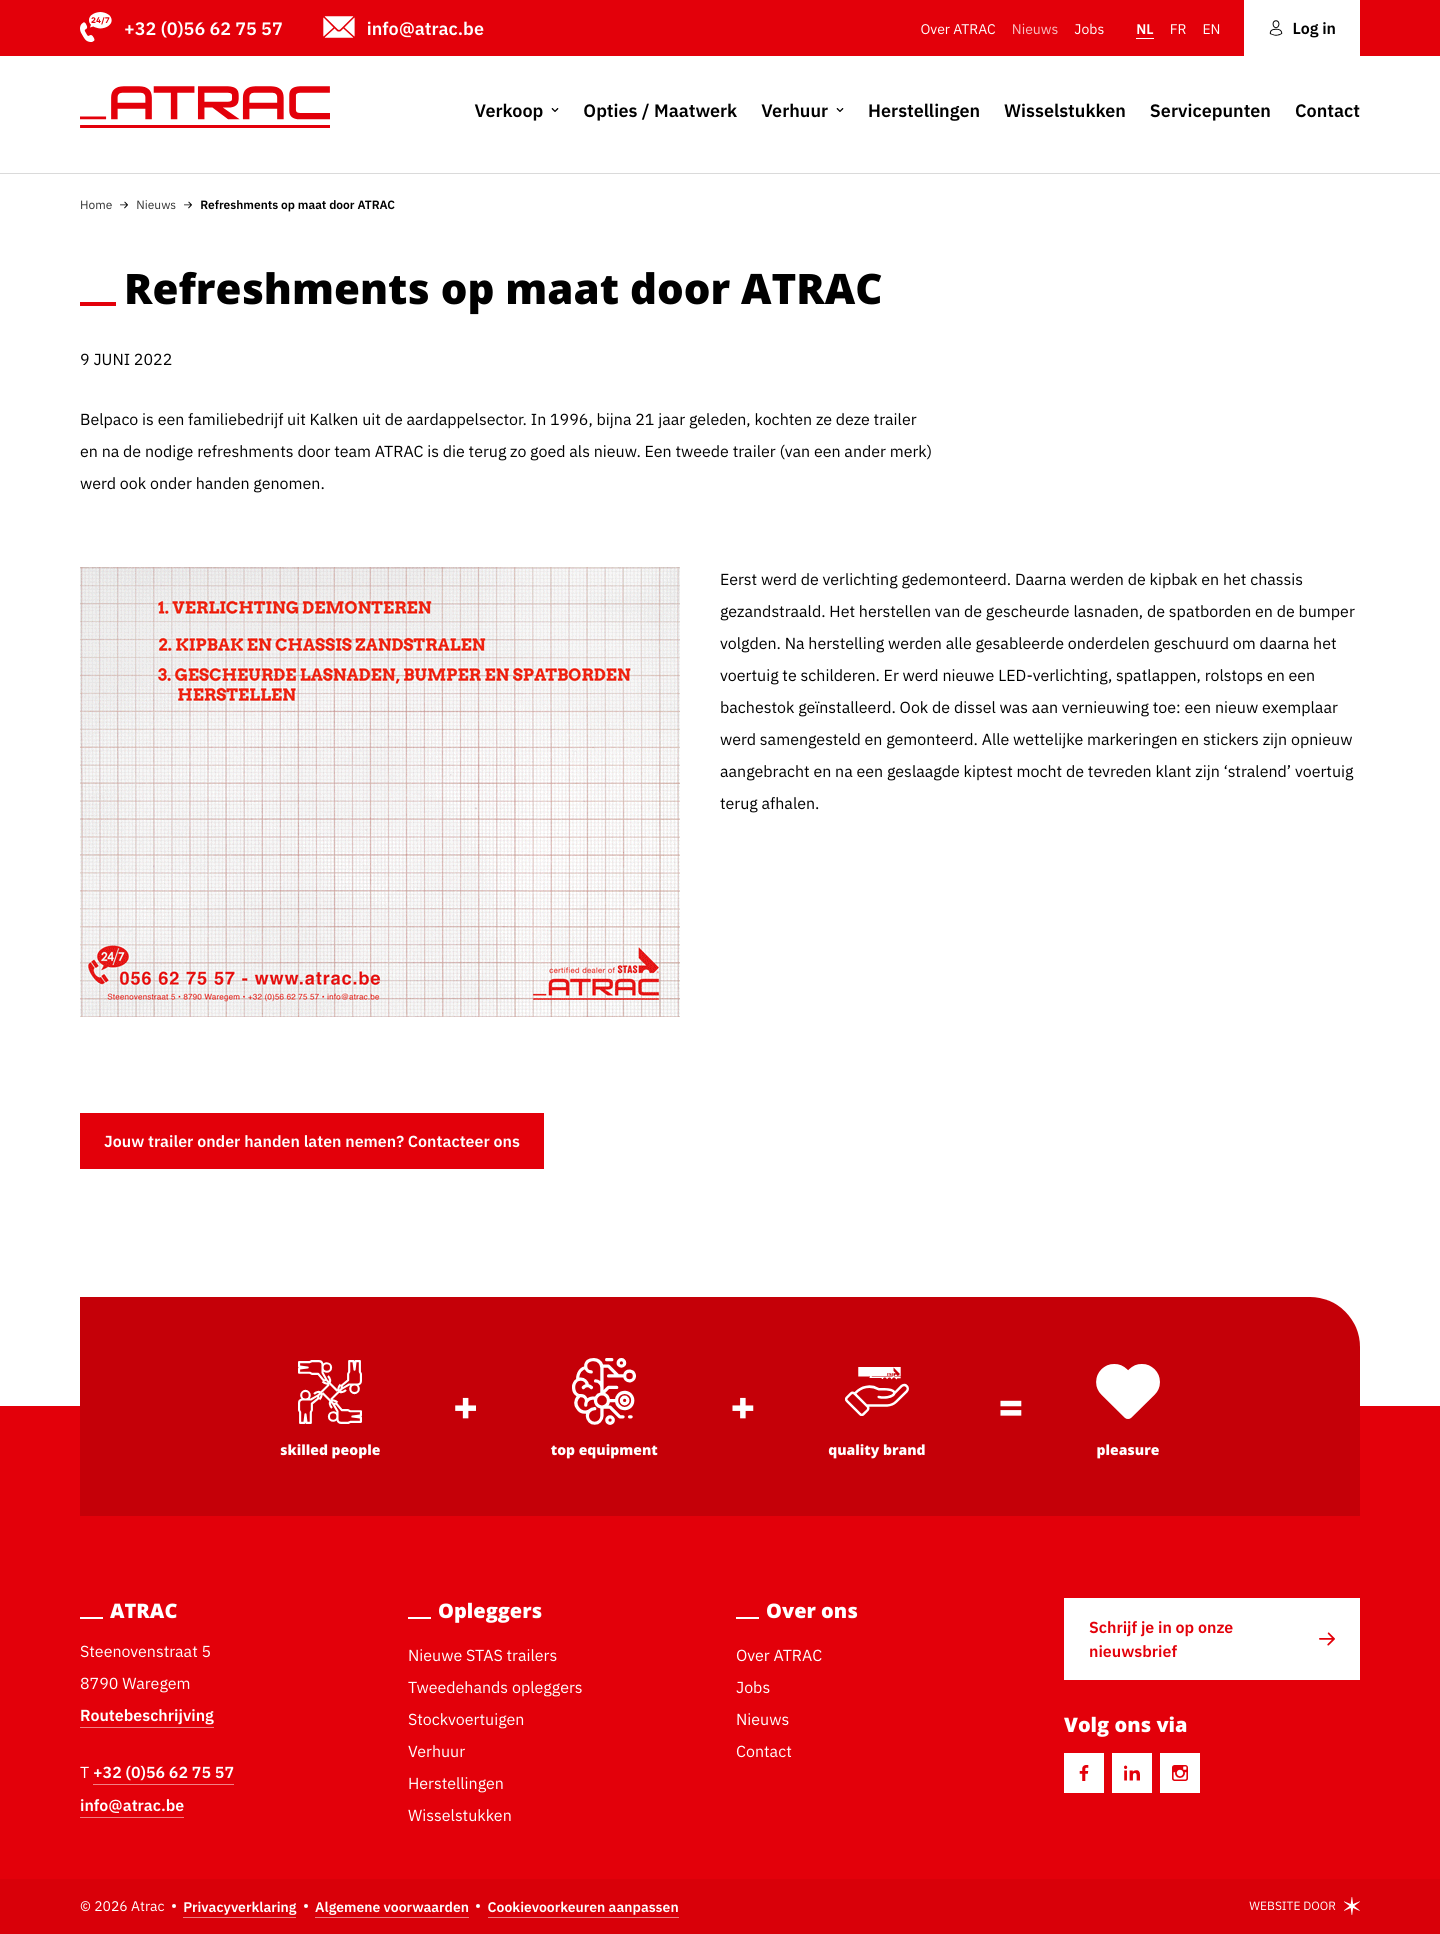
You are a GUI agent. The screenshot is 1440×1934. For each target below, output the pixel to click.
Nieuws (156, 204)
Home (96, 204)
